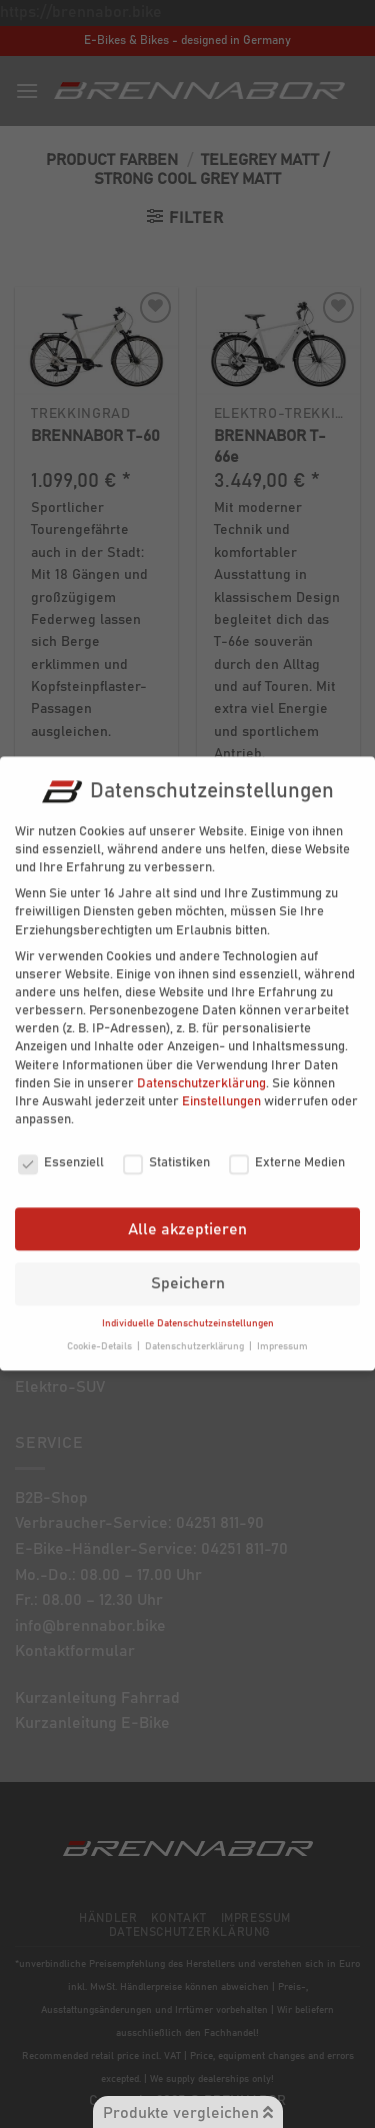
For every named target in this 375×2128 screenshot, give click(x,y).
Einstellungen (221, 1087)
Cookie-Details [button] (101, 1332)
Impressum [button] (282, 1332)
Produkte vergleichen (188, 2112)
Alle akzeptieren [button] (187, 1215)
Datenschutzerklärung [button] (196, 1332)
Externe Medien (287, 1149)
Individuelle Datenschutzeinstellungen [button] (188, 1309)
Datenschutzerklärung (201, 1069)
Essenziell (61, 1149)
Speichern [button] (188, 1269)
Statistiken (166, 1149)
